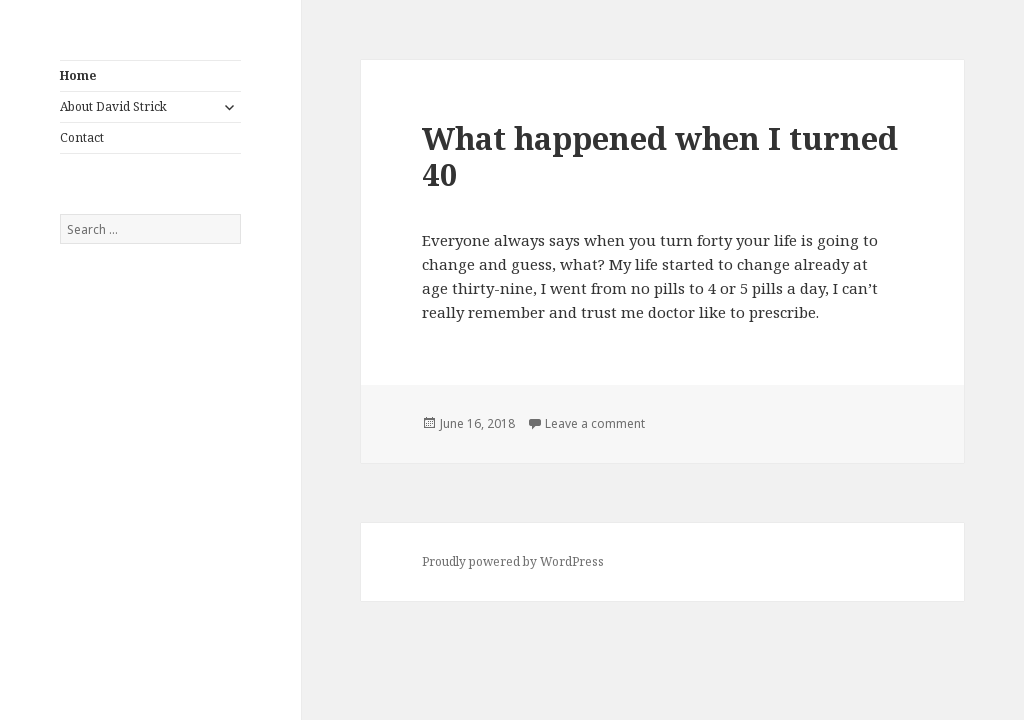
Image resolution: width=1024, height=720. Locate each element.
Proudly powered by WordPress (513, 561)
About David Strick (113, 106)
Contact (82, 137)
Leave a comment (595, 423)
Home (78, 75)
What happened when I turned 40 (660, 156)
